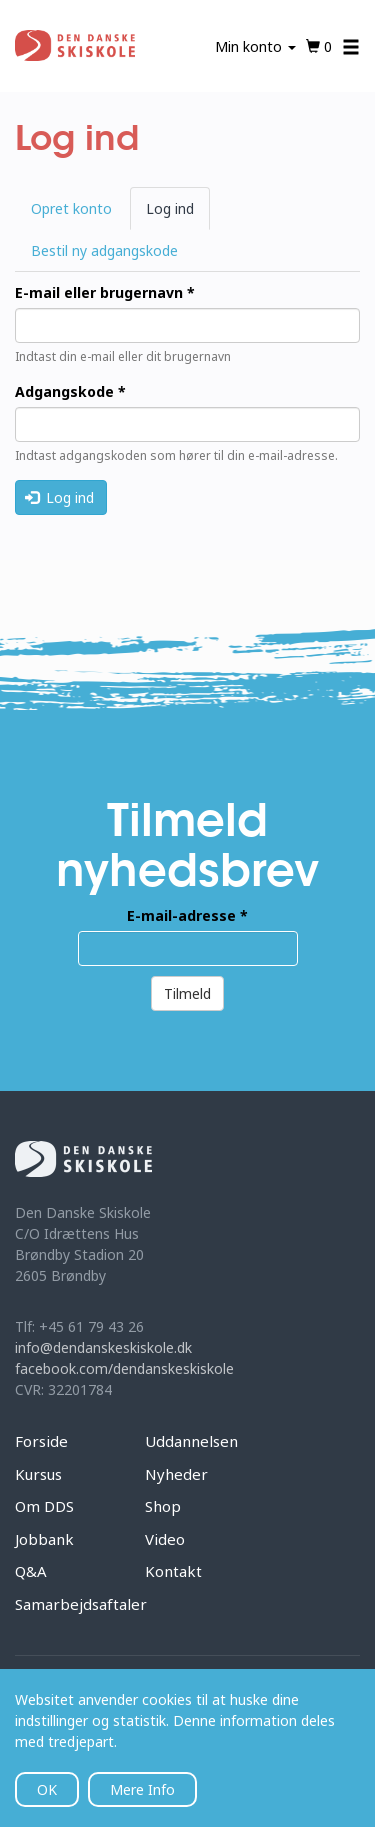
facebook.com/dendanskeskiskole (124, 1368)
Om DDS (44, 1506)
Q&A (31, 1571)
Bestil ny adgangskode (104, 250)
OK (47, 1789)
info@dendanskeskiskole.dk (103, 1347)
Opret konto (71, 208)
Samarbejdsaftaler (81, 1604)
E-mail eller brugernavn (105, 292)
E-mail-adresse (187, 915)
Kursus (38, 1474)
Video (165, 1539)
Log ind (178, 214)
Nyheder (176, 1474)
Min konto (255, 46)
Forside (41, 1441)
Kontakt (173, 1571)
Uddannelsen (191, 1441)
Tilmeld (187, 993)
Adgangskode (70, 391)
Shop (163, 1506)
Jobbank (44, 1539)
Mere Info (142, 1789)
